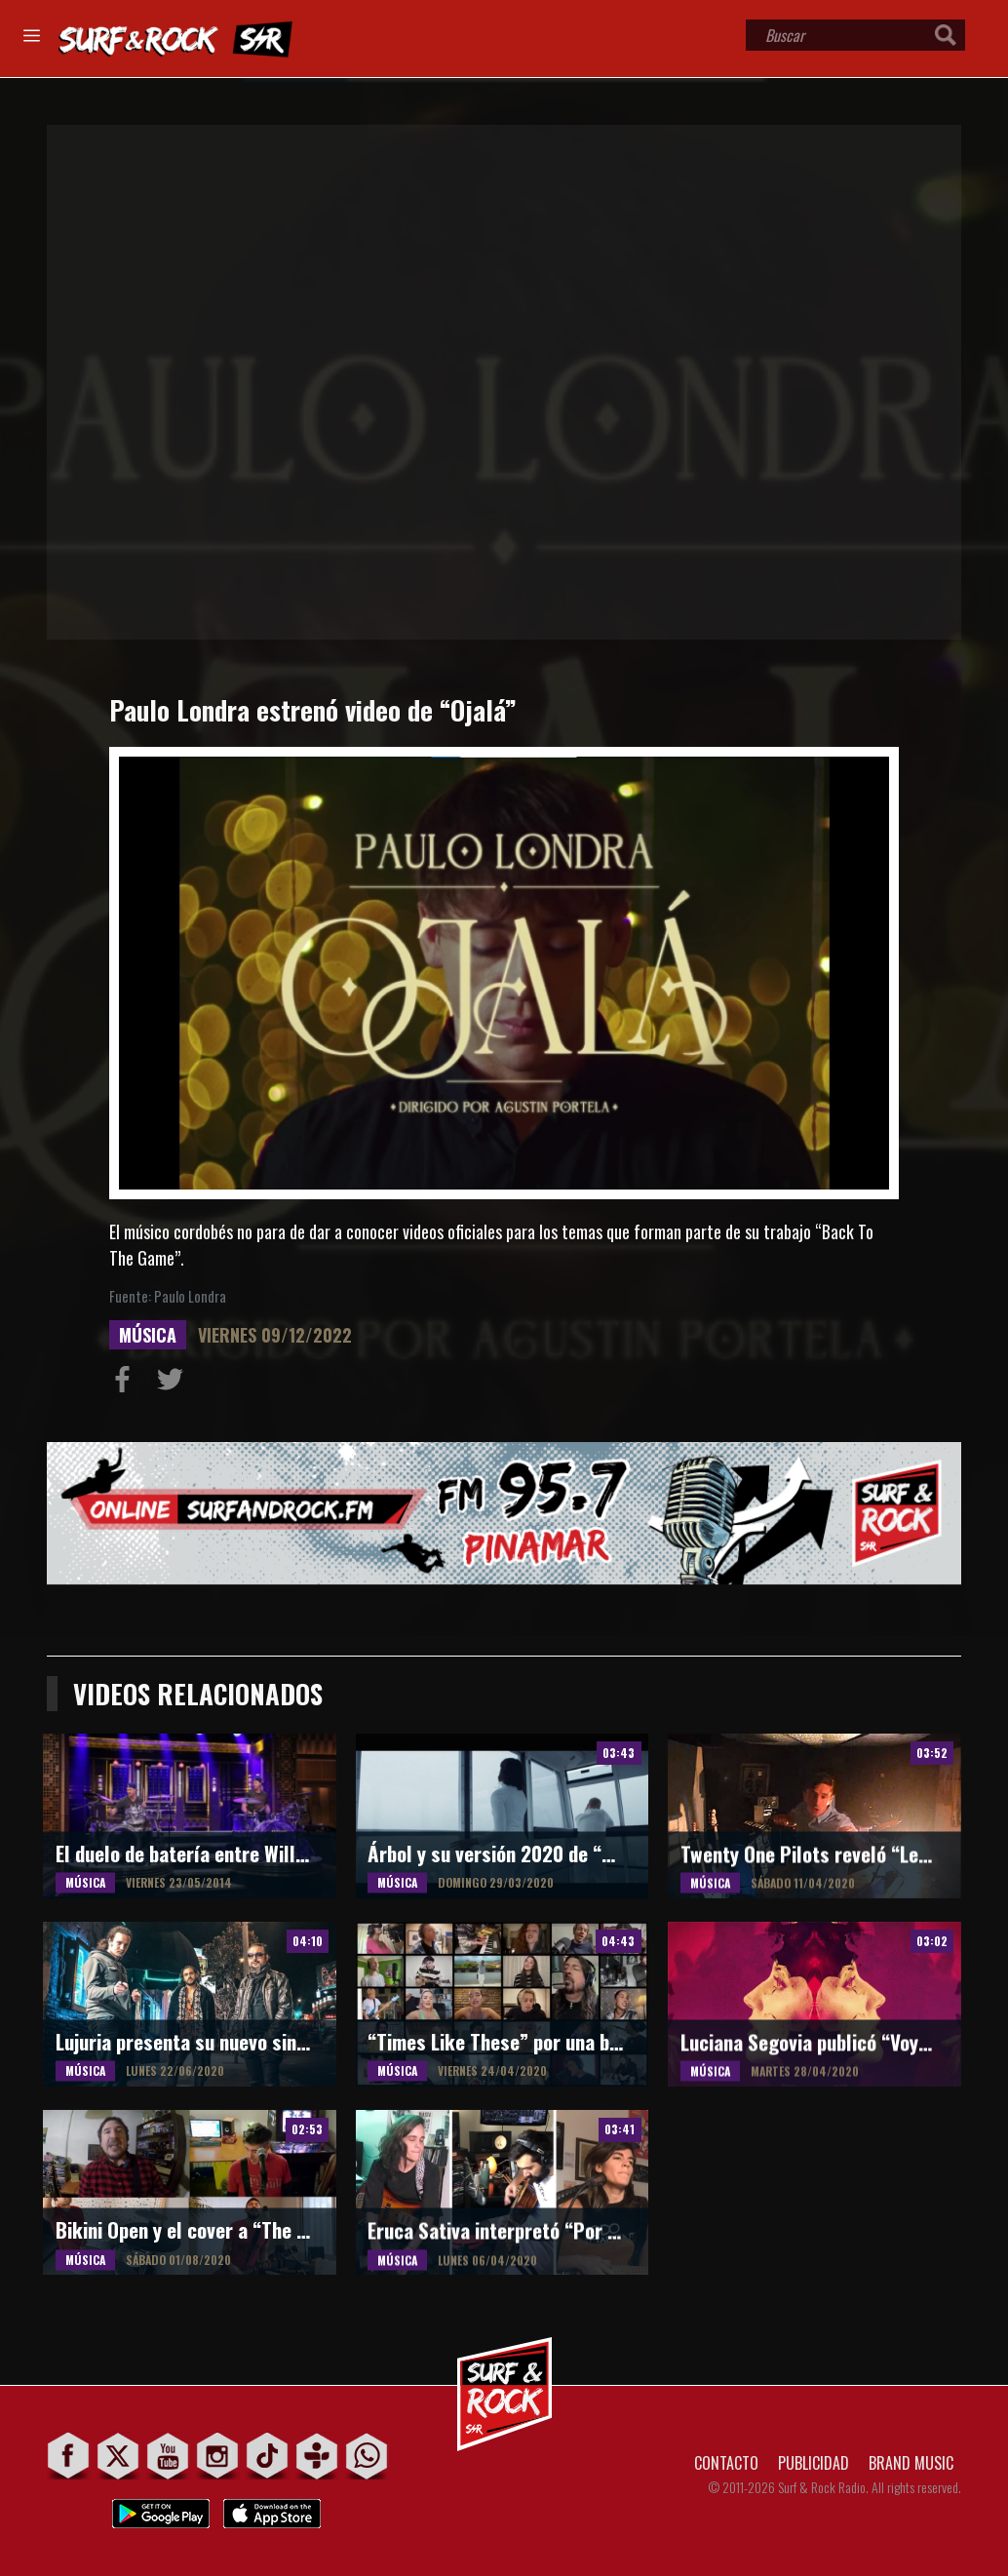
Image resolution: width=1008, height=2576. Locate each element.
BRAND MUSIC (911, 2463)
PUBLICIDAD (813, 2463)
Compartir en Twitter (174, 1383)
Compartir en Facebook (126, 1383)
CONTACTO (726, 2463)
